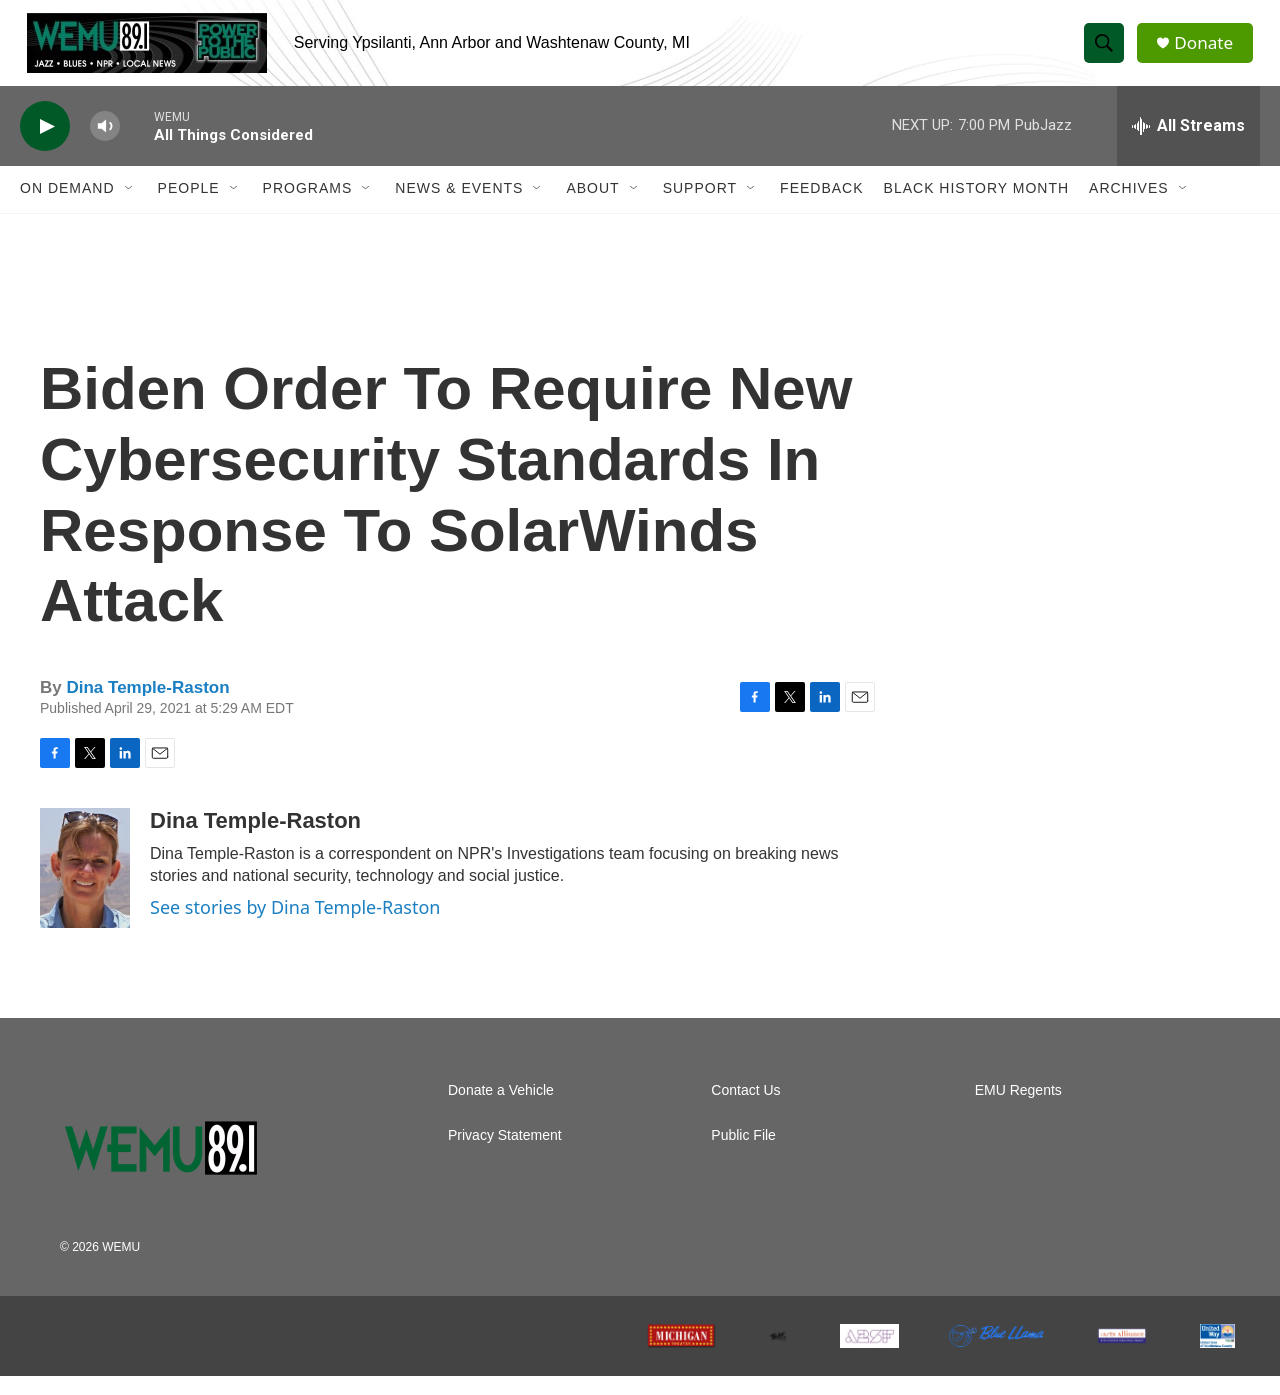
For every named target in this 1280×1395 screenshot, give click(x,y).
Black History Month (976, 208)
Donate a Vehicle (501, 1109)
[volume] (105, 145)
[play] (45, 145)
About (592, 208)
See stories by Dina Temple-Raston (295, 926)
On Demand (67, 208)
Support (700, 208)
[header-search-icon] (1108, 53)
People (189, 208)
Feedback (821, 208)
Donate (1209, 52)
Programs (308, 208)
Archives (1129, 208)
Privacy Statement (505, 1154)
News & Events (459, 208)
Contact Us (745, 1109)
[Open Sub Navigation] (130, 208)
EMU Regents (1018, 1109)
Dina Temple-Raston (147, 706)
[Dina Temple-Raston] (85, 887)
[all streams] (1188, 145)
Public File (743, 1154)
